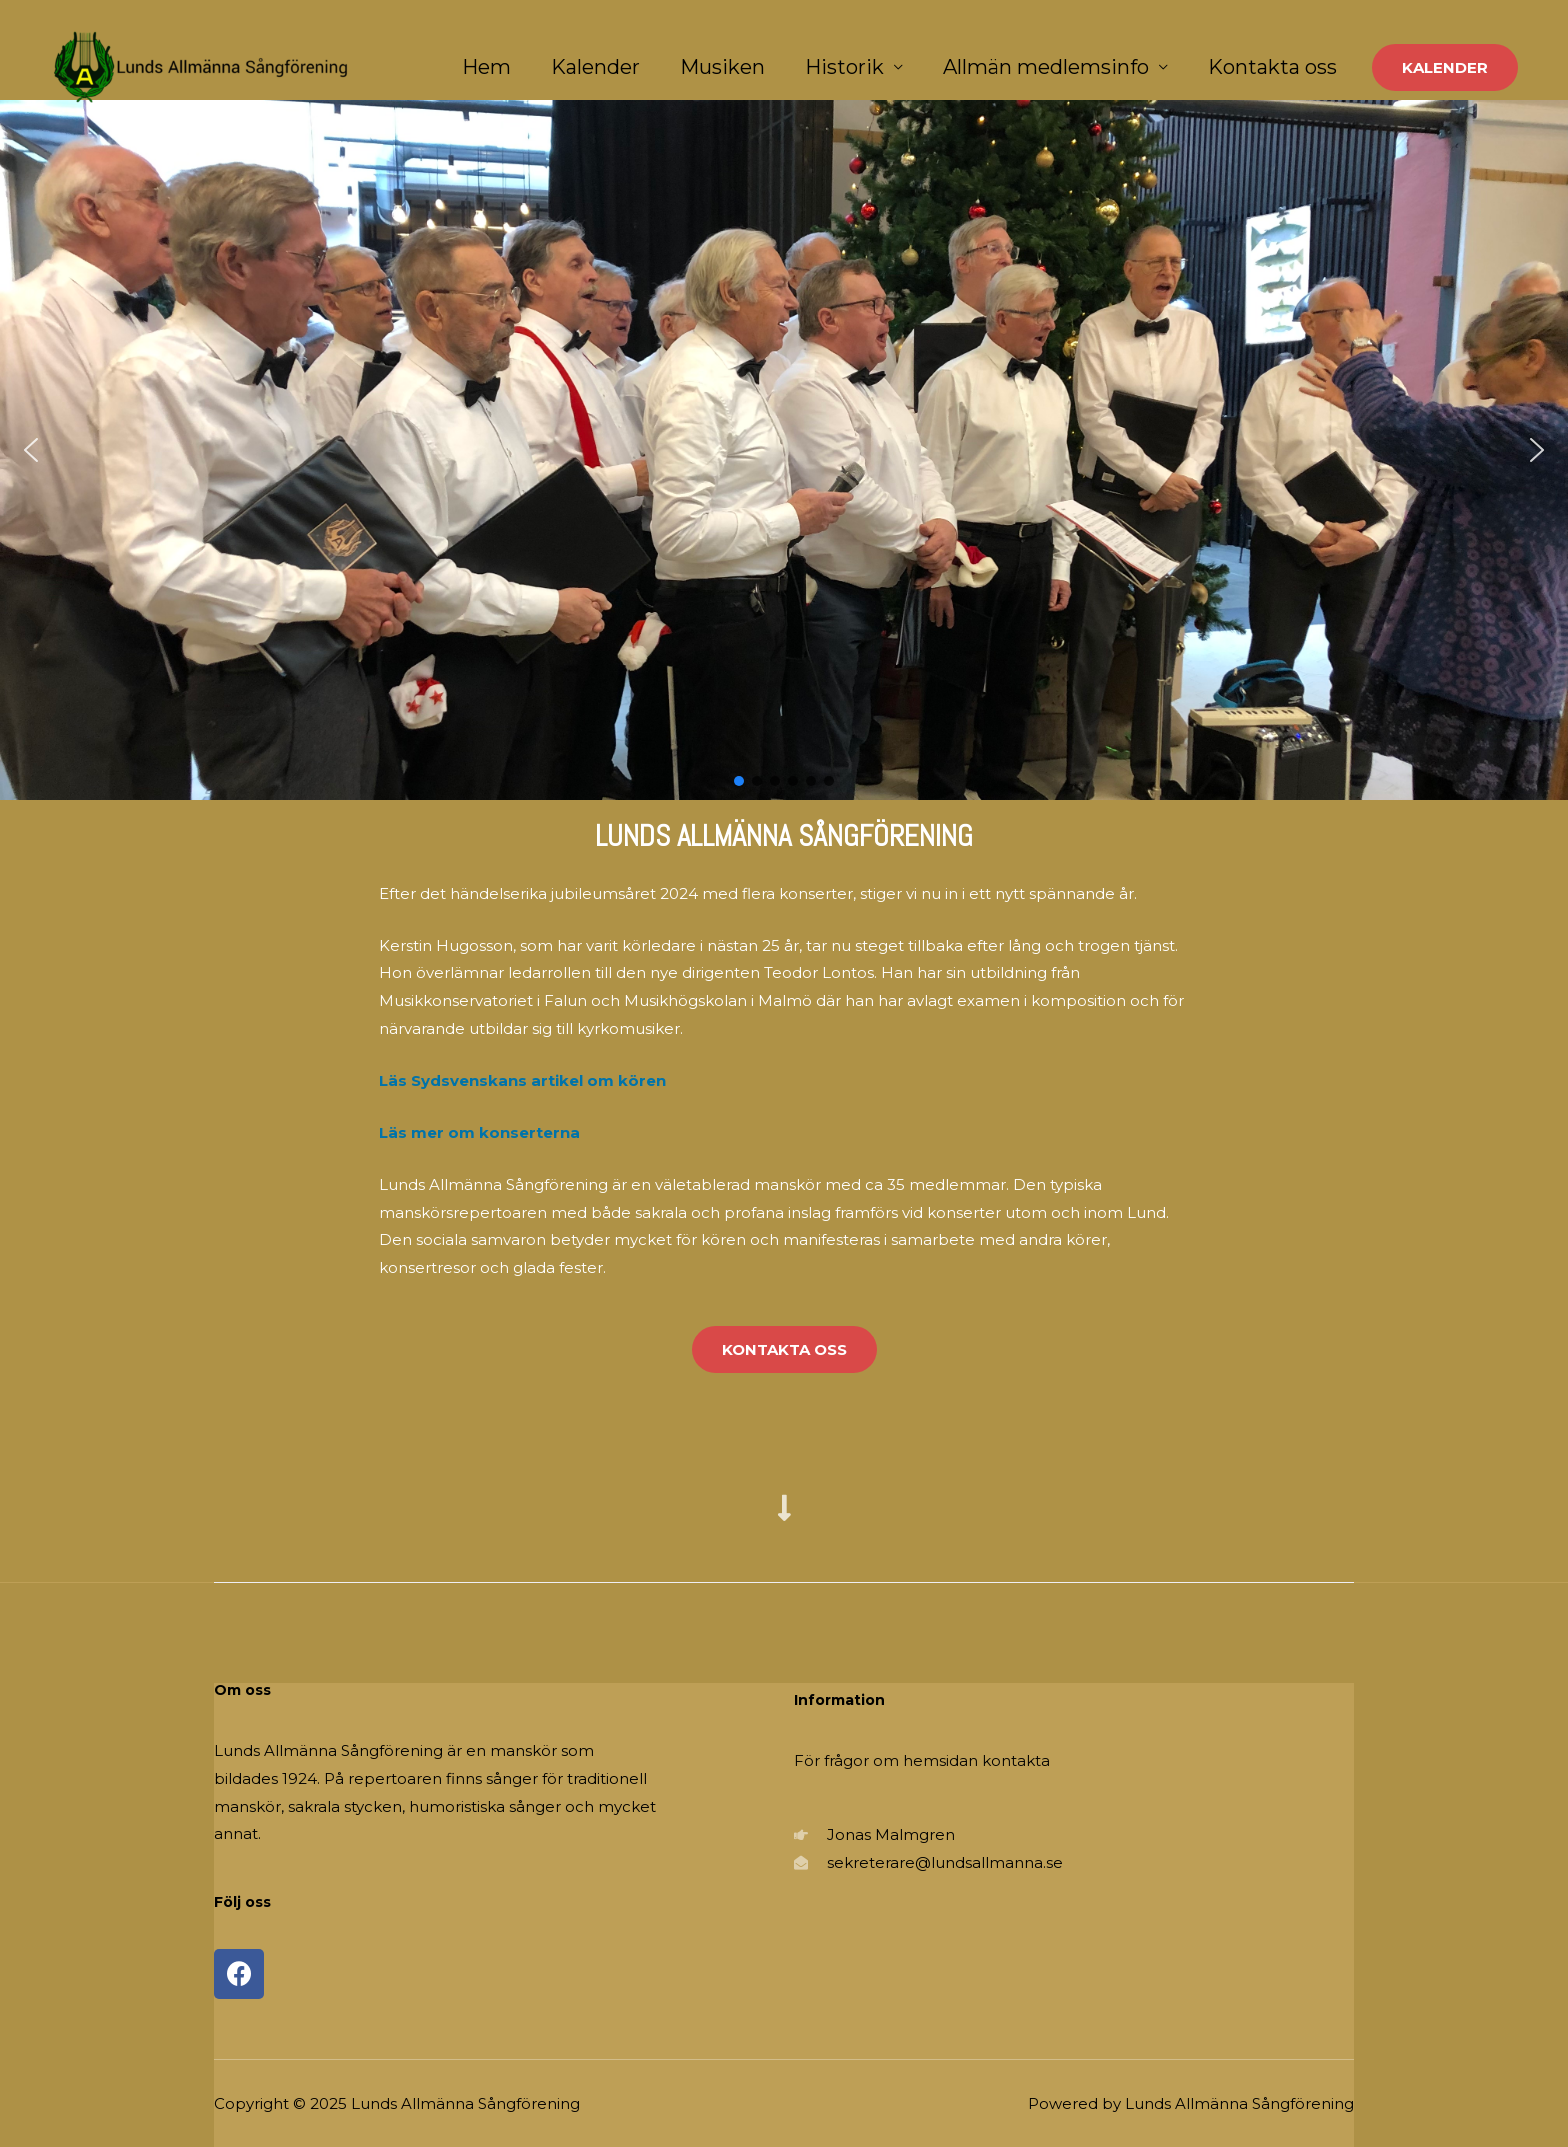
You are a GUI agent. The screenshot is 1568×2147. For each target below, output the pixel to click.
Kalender (595, 67)
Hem (486, 67)
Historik (844, 67)
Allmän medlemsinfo (1046, 67)
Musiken (722, 67)
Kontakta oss (1272, 67)
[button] (31, 450)
